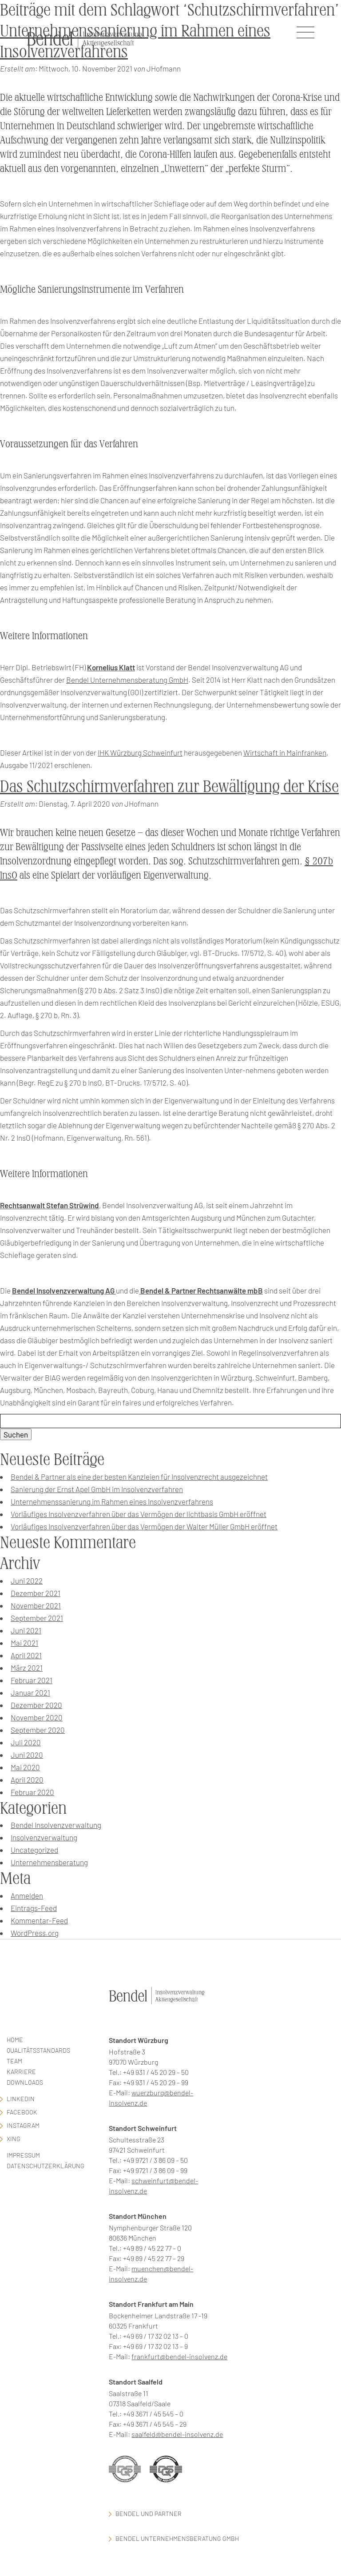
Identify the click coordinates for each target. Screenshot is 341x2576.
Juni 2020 (27, 1754)
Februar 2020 (32, 1792)
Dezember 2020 (36, 1704)
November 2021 (36, 1605)
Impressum (23, 2155)
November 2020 (37, 1717)
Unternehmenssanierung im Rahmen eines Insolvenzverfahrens (112, 1501)
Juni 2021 (26, 1630)
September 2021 (37, 1617)
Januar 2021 (30, 1692)
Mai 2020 (25, 1767)
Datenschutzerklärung (45, 2166)
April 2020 (27, 1779)
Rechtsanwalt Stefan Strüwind (49, 1205)
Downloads (25, 2082)
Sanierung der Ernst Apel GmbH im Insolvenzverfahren (97, 1489)
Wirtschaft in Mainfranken (284, 752)
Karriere (21, 2071)
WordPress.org (35, 1932)
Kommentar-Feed (39, 1920)
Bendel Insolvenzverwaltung (56, 1824)
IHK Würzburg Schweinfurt (140, 752)
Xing (13, 2138)
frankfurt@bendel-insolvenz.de (179, 2356)
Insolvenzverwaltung (44, 1837)
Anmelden (27, 1895)
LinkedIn (21, 2098)
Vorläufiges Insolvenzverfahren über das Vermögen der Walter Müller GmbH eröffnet (144, 1526)
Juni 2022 (27, 1580)
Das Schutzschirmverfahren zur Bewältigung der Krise (169, 786)
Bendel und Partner (148, 2513)
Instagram (23, 2125)
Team (14, 2061)
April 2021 (26, 1655)
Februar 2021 (31, 1680)
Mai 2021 (24, 1642)
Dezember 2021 (35, 1593)
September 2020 (38, 1729)
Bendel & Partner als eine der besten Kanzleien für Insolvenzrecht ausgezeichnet (139, 1476)
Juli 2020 (26, 1742)
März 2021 (27, 1667)
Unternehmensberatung (49, 1862)
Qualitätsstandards (38, 2050)
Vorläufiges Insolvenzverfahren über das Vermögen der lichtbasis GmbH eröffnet (138, 1513)
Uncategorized (34, 1849)
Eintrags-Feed (34, 1907)
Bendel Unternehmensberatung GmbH (127, 679)
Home (15, 2039)
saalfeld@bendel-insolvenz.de (177, 2434)
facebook (22, 2112)
